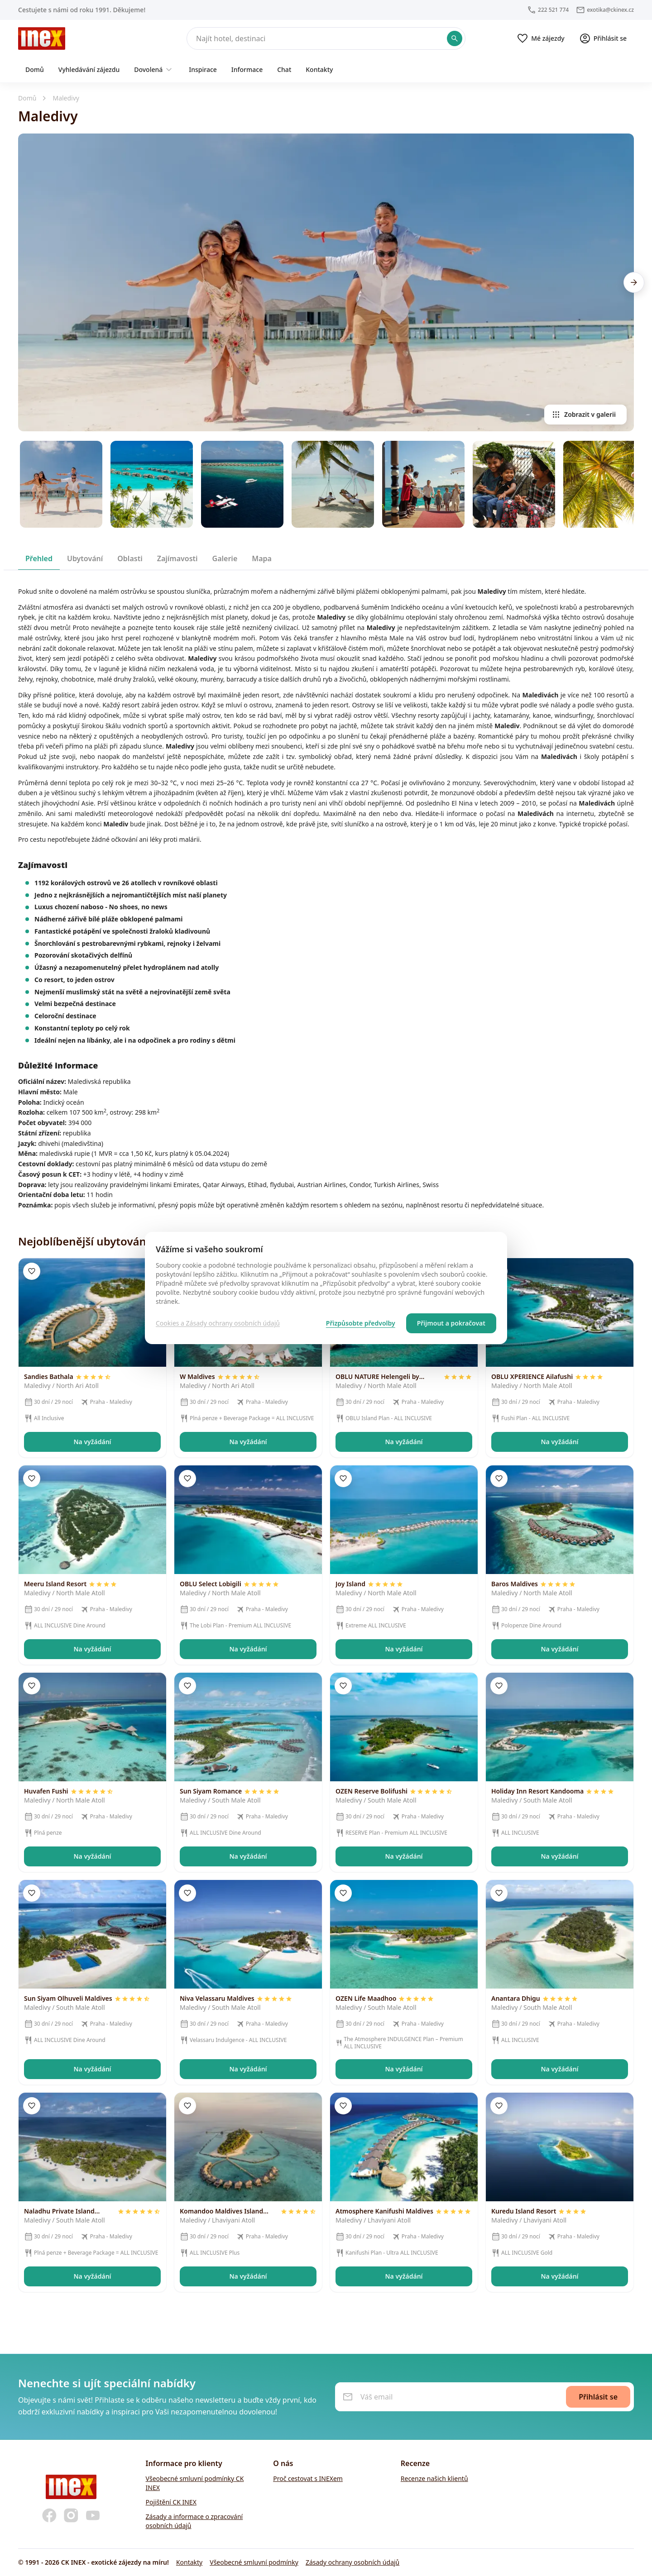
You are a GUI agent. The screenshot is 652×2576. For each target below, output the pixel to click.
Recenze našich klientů (434, 2478)
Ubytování (85, 558)
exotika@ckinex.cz (610, 10)
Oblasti (129, 558)
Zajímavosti (177, 558)
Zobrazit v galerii (583, 414)
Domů (34, 69)
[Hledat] (326, 38)
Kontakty (319, 69)
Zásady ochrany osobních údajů (352, 2562)
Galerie (225, 558)
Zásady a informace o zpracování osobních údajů (194, 2521)
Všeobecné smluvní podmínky (254, 2562)
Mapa (262, 558)
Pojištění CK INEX (171, 2502)
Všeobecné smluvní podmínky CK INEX (195, 2483)
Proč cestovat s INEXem (308, 2478)
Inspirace (203, 69)
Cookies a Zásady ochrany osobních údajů (218, 1323)
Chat (284, 69)
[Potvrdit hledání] (454, 38)
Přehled (39, 558)
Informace (247, 69)
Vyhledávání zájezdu (89, 69)
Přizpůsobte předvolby (360, 1323)
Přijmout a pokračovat (451, 1323)
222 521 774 (553, 10)
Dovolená (154, 69)
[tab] (39, 558)
